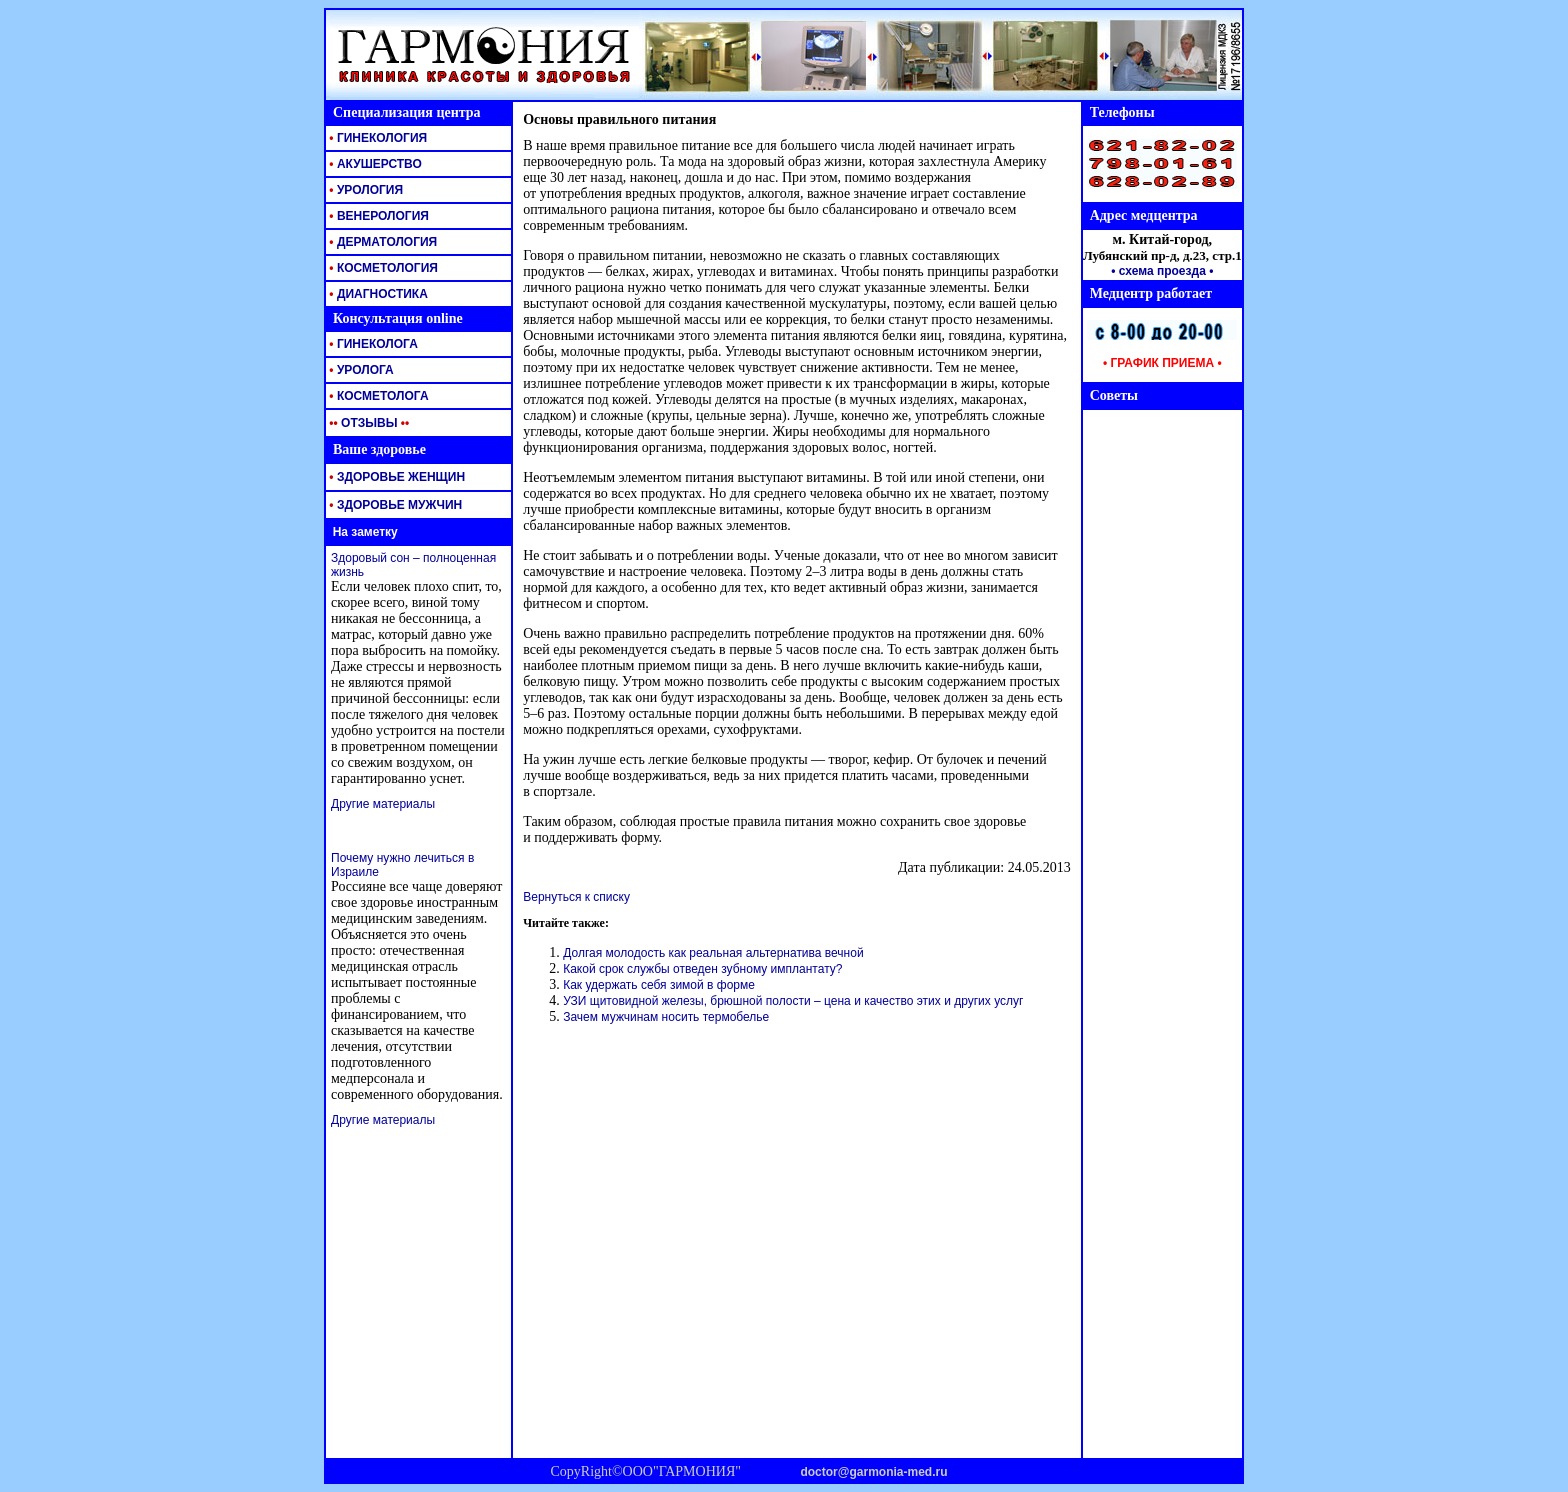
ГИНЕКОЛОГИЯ (376, 138)
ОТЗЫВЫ (367, 423)
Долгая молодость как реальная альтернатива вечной (713, 953)
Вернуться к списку (576, 897)
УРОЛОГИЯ (364, 190)
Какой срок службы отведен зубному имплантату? (702, 969)
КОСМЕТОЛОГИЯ (382, 268)
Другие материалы (383, 804)
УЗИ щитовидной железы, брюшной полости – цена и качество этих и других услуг (793, 1001)
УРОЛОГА (360, 370)
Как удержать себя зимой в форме (659, 985)
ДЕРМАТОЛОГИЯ (381, 242)
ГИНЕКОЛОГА (372, 344)
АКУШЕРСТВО (374, 164)
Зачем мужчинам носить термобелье (666, 1017)
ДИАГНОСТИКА (377, 294)
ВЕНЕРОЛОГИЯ (377, 216)
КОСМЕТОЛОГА (377, 396)
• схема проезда (1158, 271)
